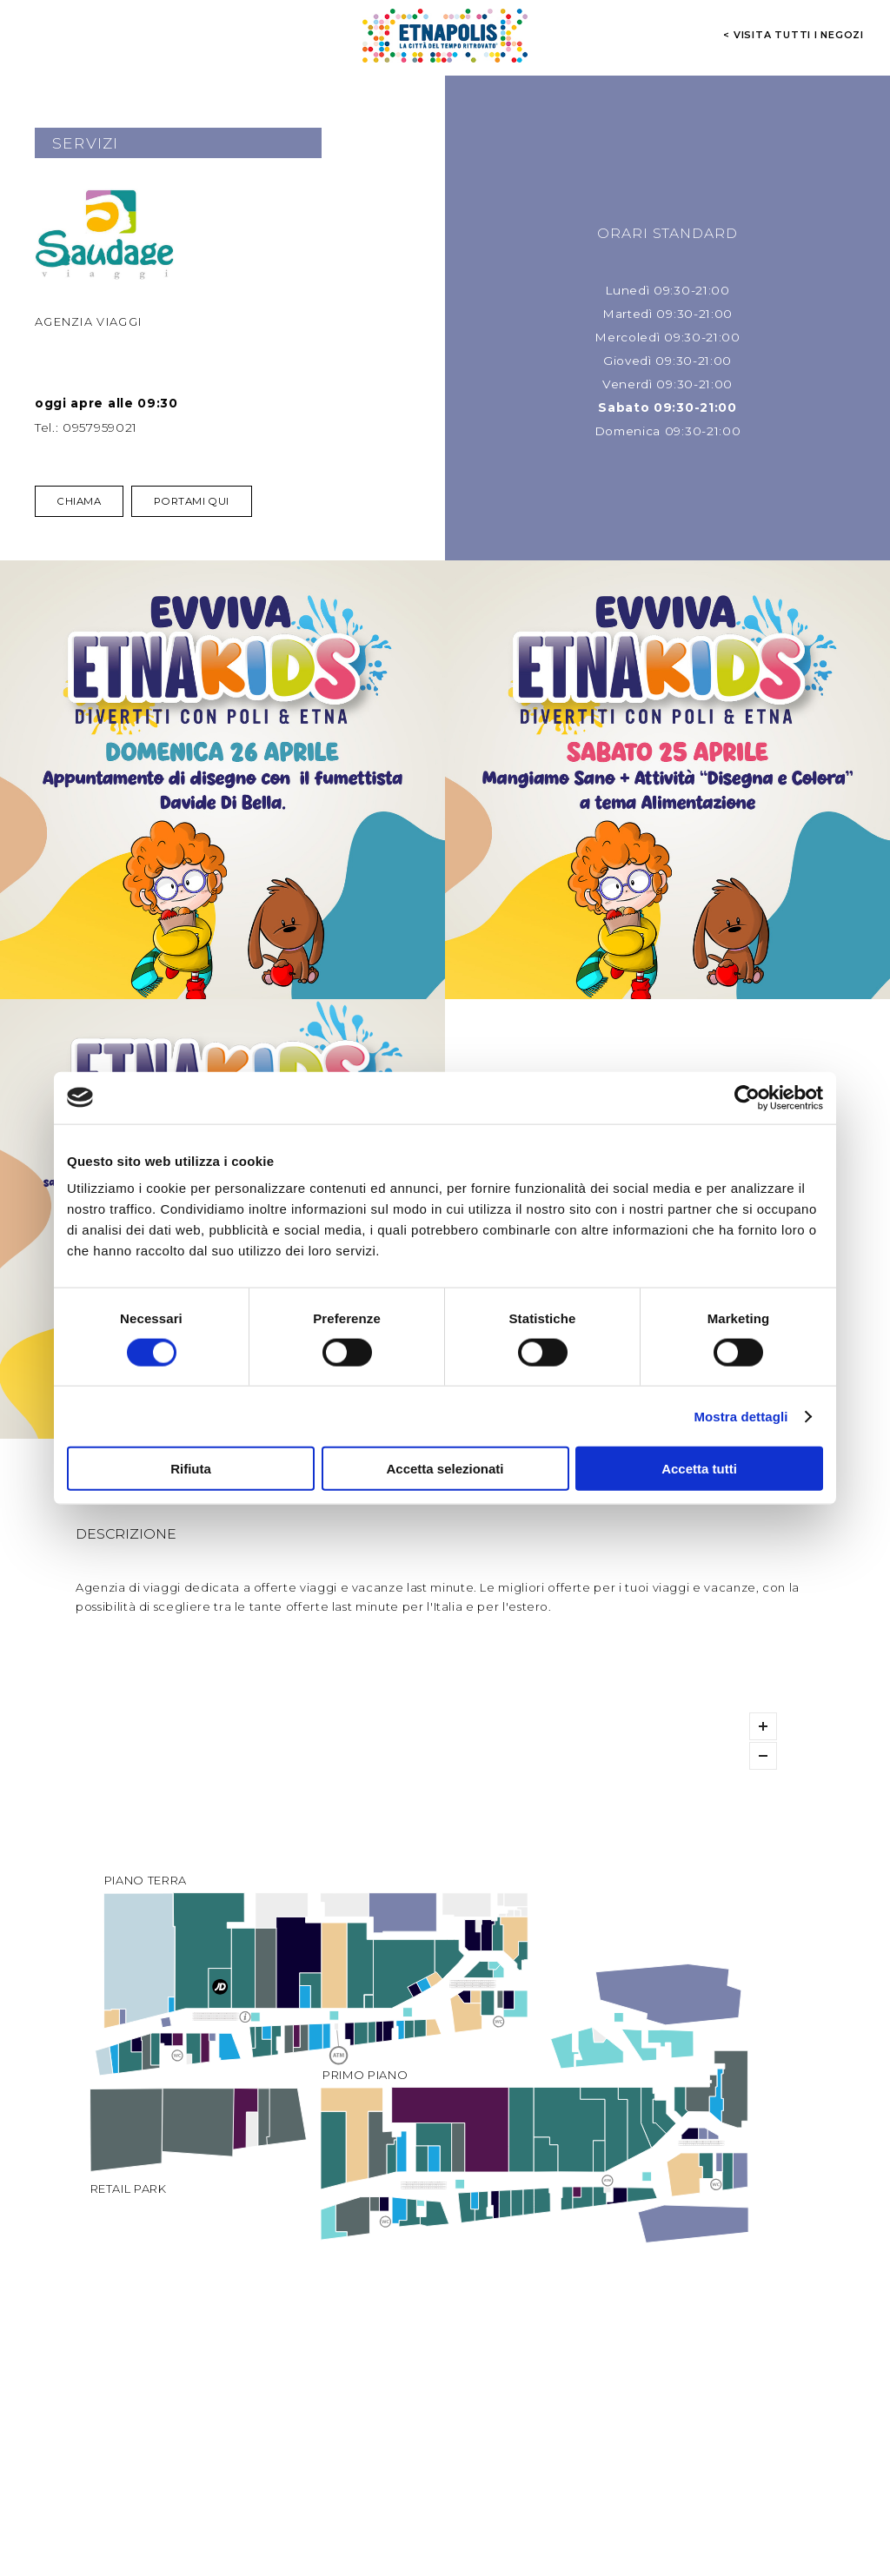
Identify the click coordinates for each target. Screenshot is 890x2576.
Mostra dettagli (740, 1415)
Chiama (79, 501)
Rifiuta (190, 1468)
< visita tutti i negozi (793, 35)
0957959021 (100, 427)
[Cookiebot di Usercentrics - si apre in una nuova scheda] (747, 1097)
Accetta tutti (699, 1468)
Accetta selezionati (444, 1468)
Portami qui (191, 501)
